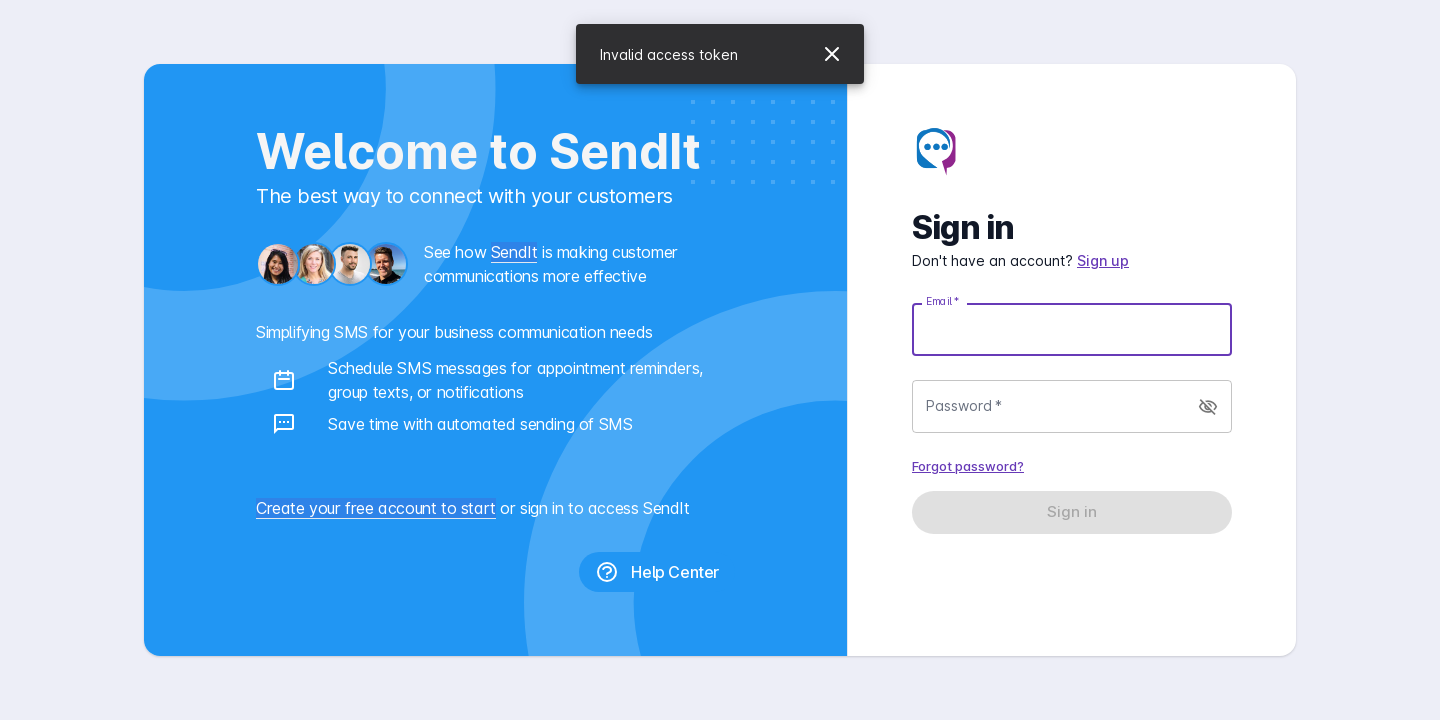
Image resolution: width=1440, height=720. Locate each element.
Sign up (1103, 260)
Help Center (657, 572)
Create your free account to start (376, 508)
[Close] (832, 54)
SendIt (514, 252)
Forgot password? (968, 466)
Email (942, 301)
